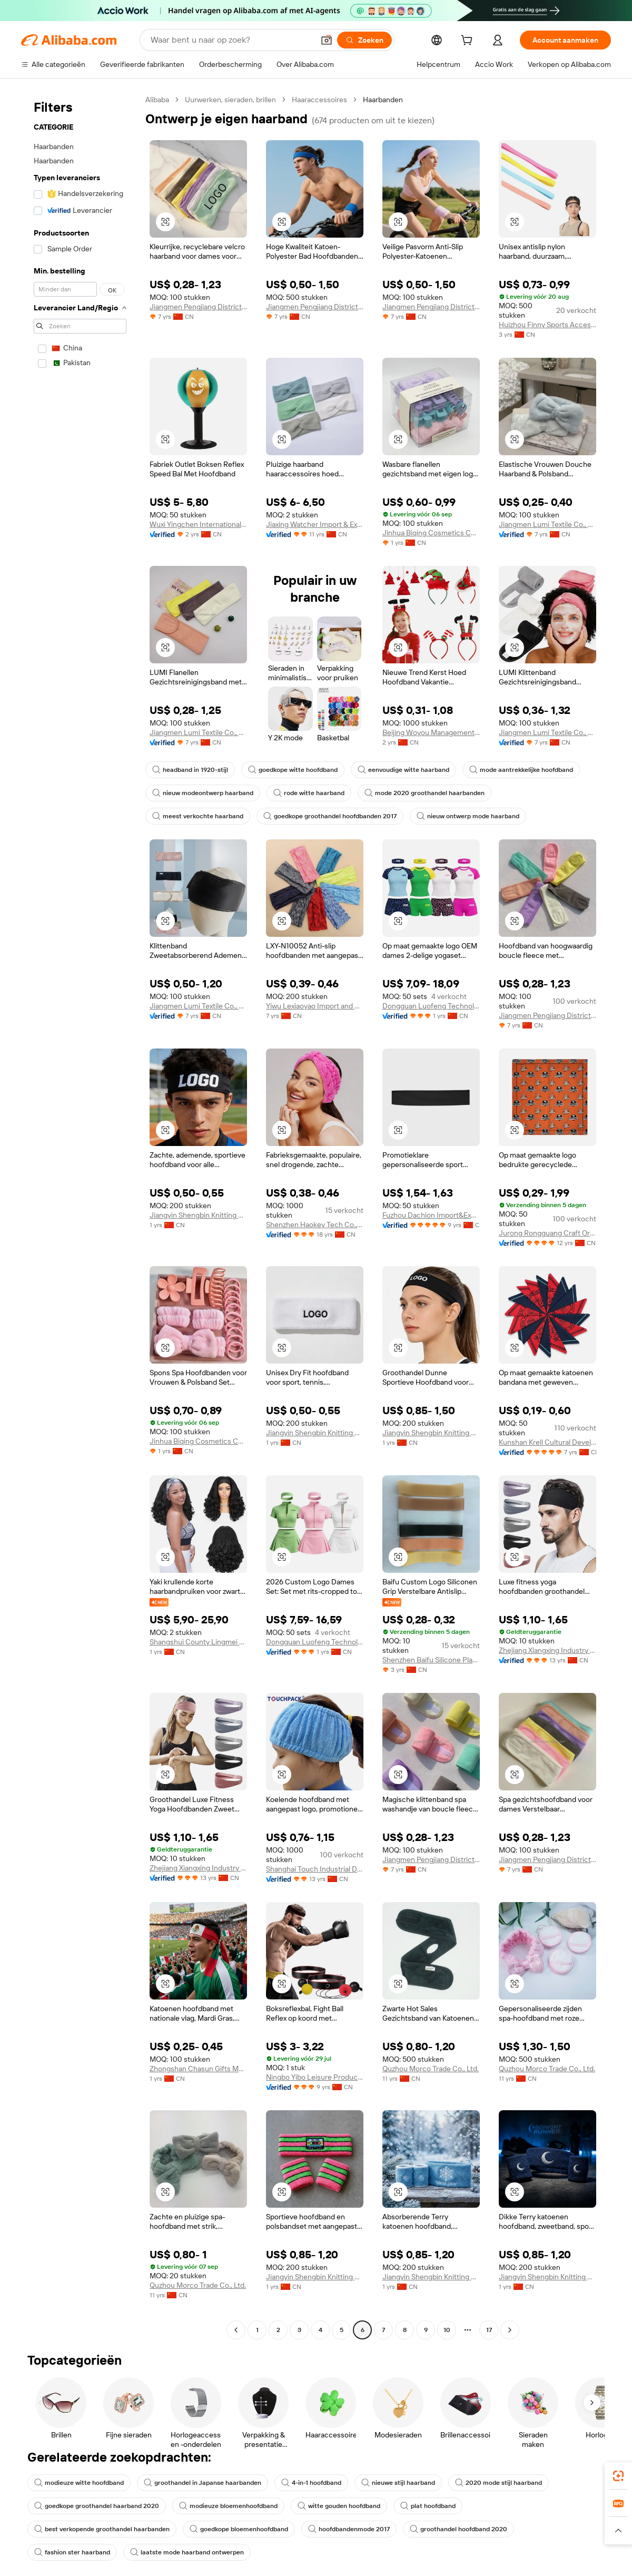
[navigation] (80, 1216)
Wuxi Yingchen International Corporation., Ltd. (198, 524)
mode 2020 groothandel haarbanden (424, 793)
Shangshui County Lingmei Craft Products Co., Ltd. (198, 1642)
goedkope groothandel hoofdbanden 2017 (330, 816)
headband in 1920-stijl (190, 770)
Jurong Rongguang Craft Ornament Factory (547, 1233)
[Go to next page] (509, 2329)
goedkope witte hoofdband (293, 770)
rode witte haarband (308, 793)
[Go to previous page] (235, 2329)
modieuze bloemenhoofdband (228, 2506)
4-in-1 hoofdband (311, 2483)
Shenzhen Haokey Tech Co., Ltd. (314, 1224)
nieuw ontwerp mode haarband (468, 816)
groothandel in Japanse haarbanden (202, 2483)
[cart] (469, 41)
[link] (618, 2476)
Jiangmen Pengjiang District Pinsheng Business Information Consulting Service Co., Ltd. (198, 306)
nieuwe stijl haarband (398, 2483)
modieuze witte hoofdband (79, 2483)
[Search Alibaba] (231, 40)
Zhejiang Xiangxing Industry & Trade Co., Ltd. (547, 1650)
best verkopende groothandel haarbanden (102, 2529)
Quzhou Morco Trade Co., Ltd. (430, 2068)
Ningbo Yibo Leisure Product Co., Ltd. (314, 2077)
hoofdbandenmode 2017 (349, 2529)
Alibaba (157, 99)
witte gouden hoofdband (339, 2506)
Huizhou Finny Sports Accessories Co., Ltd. (547, 324)
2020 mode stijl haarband (498, 2483)
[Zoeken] (364, 40)
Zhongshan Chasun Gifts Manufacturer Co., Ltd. (198, 2068)
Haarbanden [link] (383, 99)
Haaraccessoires (319, 99)
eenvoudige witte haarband (403, 770)
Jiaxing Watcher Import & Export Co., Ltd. (314, 524)
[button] (326, 40)
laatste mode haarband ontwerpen (187, 2552)
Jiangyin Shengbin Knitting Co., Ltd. (198, 1215)
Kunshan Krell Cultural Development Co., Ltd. (547, 1442)
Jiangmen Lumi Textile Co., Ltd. (547, 524)
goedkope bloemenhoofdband (239, 2529)
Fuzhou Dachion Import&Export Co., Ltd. (431, 1215)
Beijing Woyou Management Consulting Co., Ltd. (431, 732)
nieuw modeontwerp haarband (202, 793)
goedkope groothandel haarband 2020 (96, 2506)
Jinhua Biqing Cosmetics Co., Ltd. (431, 532)
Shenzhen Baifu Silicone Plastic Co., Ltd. (431, 1660)
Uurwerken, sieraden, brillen (230, 99)
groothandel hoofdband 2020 (458, 2529)
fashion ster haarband (72, 2552)
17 (489, 2330)
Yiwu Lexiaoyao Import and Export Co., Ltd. (314, 1006)
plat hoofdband (428, 2506)
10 (446, 2330)
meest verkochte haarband (197, 816)
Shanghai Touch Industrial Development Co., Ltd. (314, 1869)
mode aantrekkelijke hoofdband (521, 770)
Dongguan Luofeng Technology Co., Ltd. (431, 1006)
